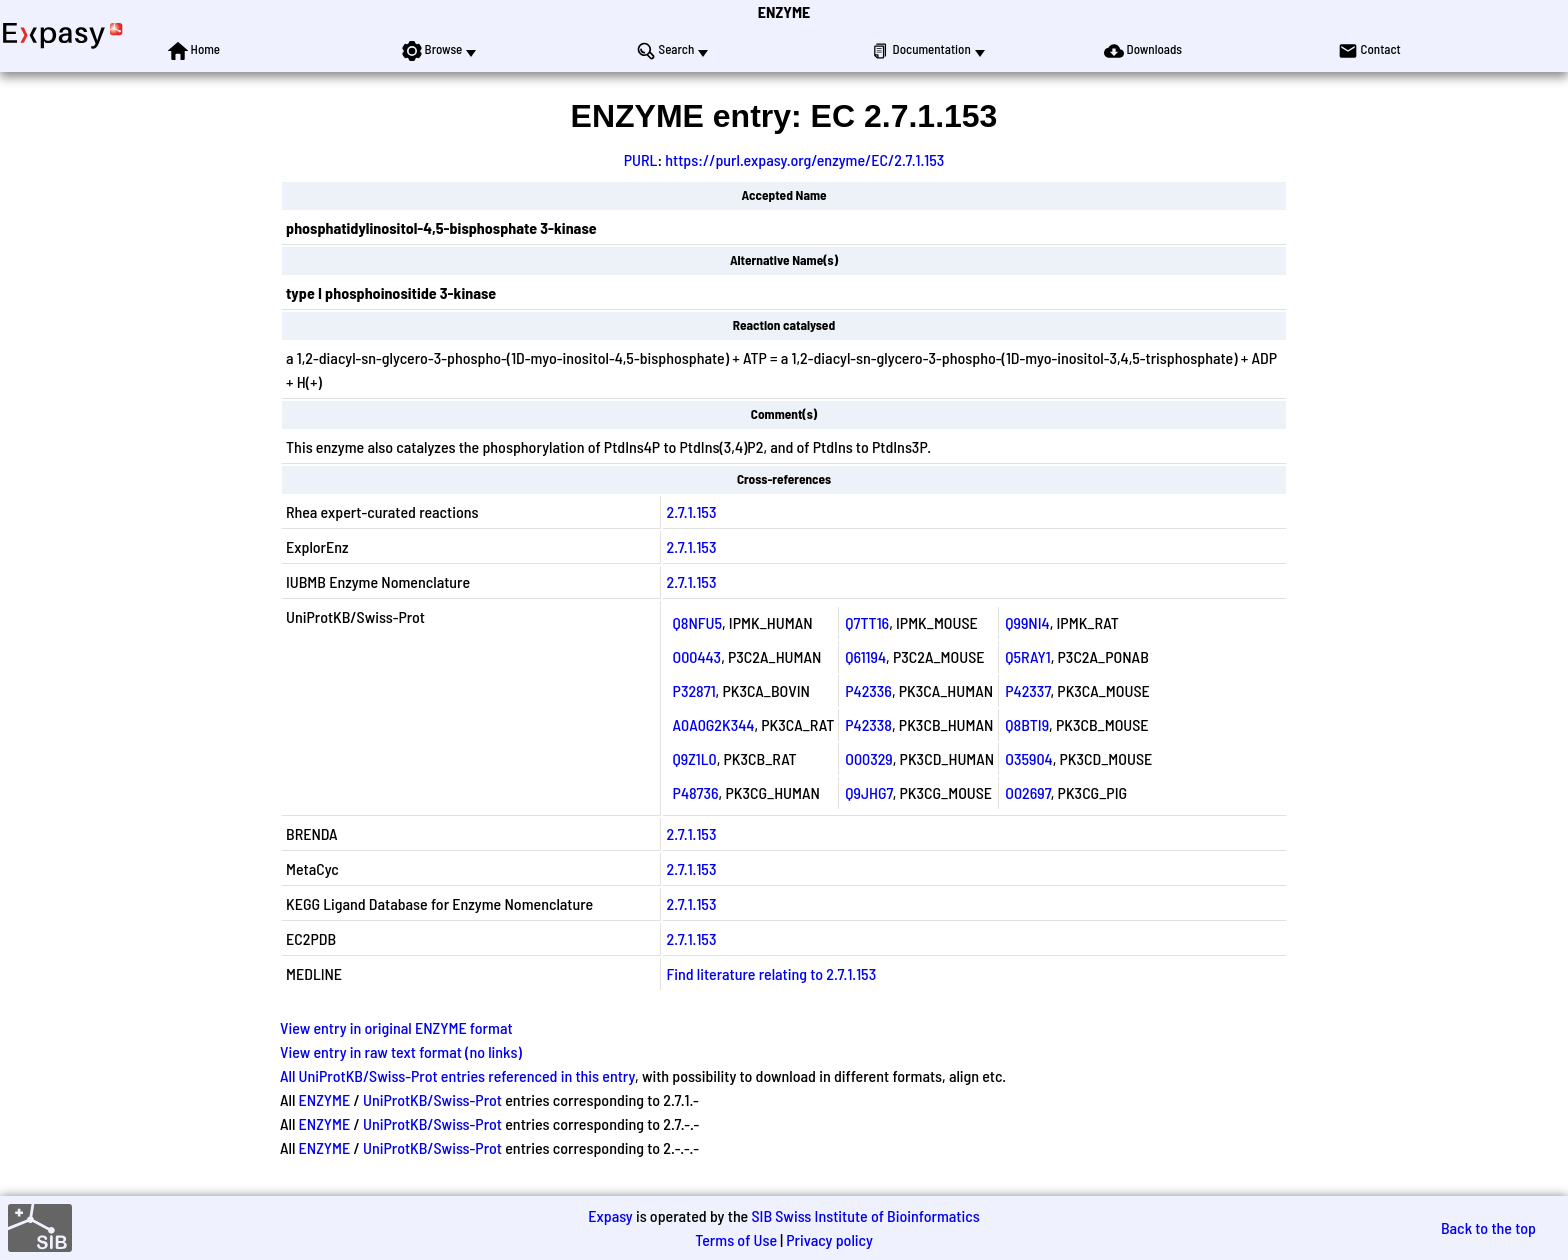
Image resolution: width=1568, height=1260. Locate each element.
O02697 (1028, 792)
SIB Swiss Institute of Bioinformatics (865, 1215)
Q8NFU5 (697, 622)
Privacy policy (829, 1239)
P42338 (868, 724)
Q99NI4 (1027, 622)
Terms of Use (736, 1239)
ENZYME (784, 11)
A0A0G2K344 (714, 724)
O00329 (869, 758)
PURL (641, 159)
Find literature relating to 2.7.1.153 (772, 973)
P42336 (868, 690)
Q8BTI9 (1027, 724)
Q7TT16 (867, 622)
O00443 (697, 656)
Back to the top (1488, 1227)
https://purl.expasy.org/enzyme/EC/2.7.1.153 (804, 159)
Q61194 (865, 656)
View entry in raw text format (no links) (401, 1051)
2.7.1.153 (692, 511)
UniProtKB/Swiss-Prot (432, 1099)
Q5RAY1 (1027, 656)
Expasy (610, 1215)
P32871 (694, 690)
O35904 (1028, 758)
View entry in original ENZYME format (396, 1027)
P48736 (696, 792)
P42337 (1027, 690)
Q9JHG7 (868, 792)
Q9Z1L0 (695, 758)
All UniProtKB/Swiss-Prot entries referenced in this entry (457, 1075)
